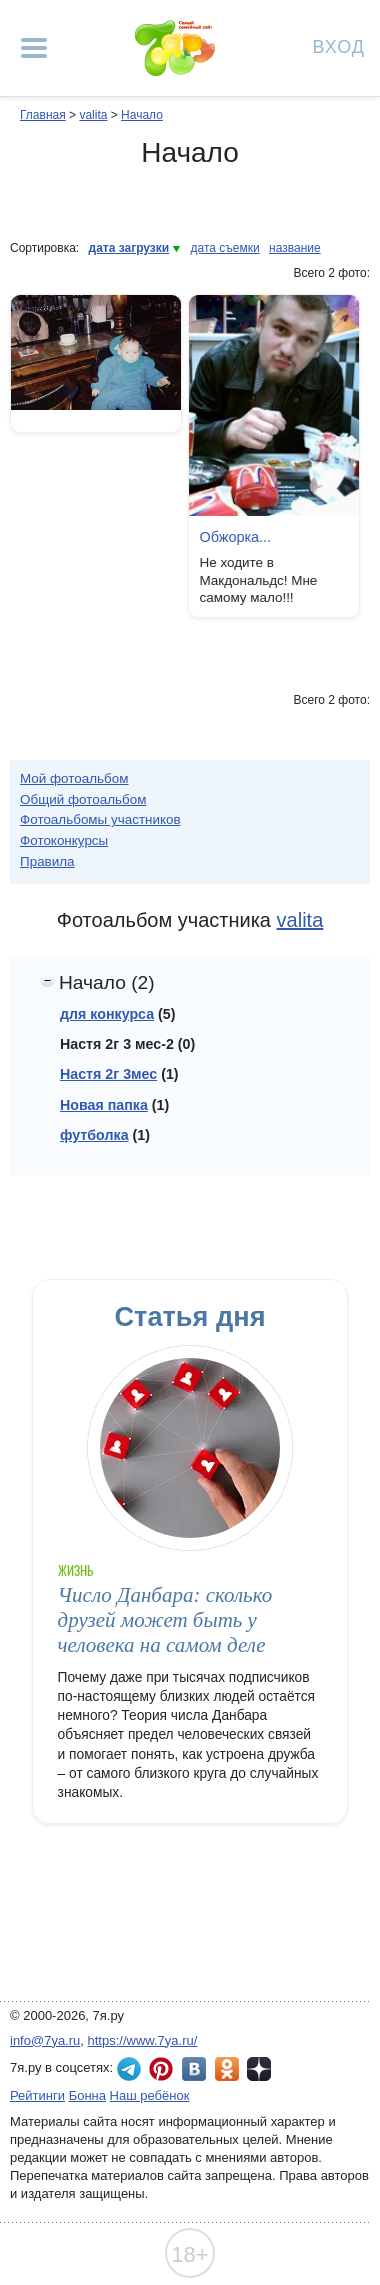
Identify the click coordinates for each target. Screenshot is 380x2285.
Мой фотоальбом (74, 778)
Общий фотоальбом (83, 799)
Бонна (87, 2095)
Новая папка (104, 1105)
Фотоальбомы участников (100, 819)
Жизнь (75, 1570)
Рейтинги (37, 2095)
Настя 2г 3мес (108, 1074)
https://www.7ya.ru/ (143, 2040)
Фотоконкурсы (64, 840)
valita (93, 115)
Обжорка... (235, 537)
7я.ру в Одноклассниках (227, 2069)
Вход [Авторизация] (339, 45)
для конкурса (107, 1014)
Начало (142, 115)
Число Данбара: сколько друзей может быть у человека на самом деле (165, 1620)
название (295, 248)
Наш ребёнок (150, 2095)
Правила (47, 861)
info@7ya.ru (45, 2040)
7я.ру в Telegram (129, 2069)
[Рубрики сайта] (34, 48)
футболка (94, 1135)
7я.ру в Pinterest (161, 2069)
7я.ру (259, 2069)
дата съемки (225, 248)
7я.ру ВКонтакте (194, 2069)
